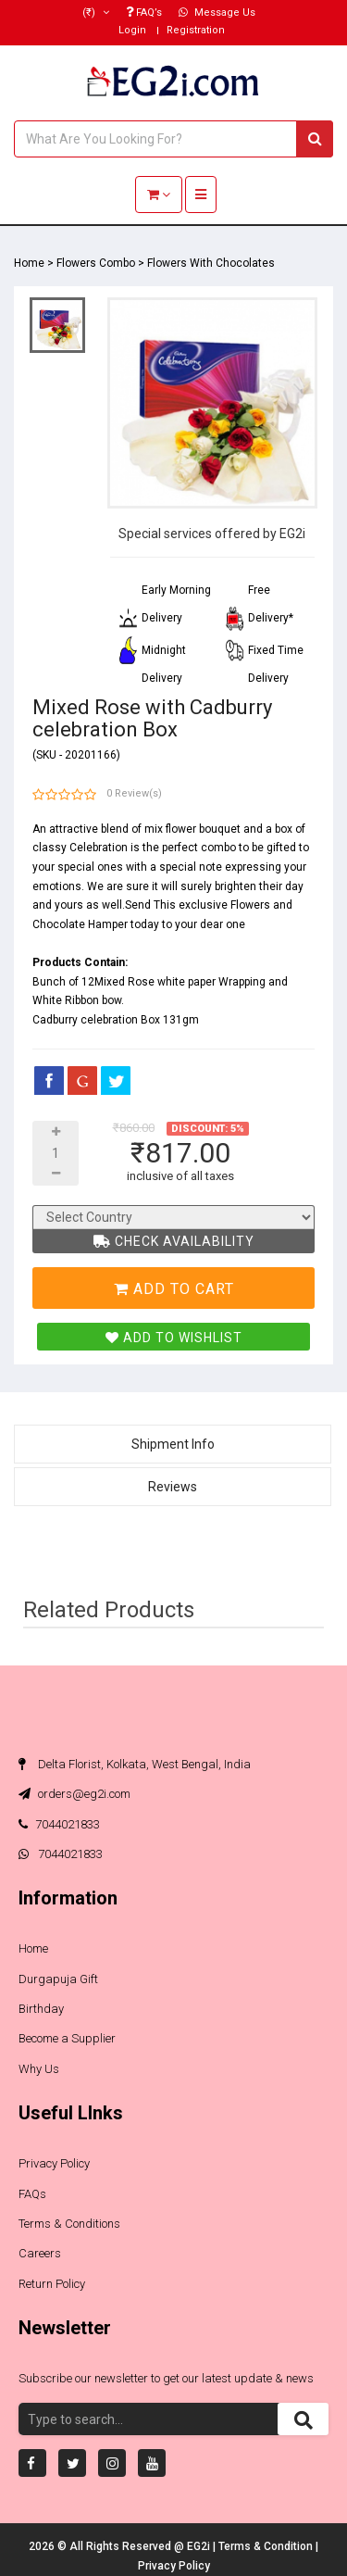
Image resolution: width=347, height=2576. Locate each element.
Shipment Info (173, 1444)
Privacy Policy (54, 2163)
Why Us (39, 2069)
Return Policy (52, 2284)
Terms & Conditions (69, 2223)
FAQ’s (144, 12)
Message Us (217, 12)
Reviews (172, 1486)
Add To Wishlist (173, 1337)
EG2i (200, 2546)
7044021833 (59, 1824)
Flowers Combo (95, 263)
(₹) (95, 12)
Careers (40, 2253)
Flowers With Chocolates (211, 263)
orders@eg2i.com (74, 1794)
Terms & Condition (267, 2546)
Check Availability (173, 1241)
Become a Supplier (67, 2038)
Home (29, 263)
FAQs (32, 2194)
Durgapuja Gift (58, 1979)
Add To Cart (174, 1289)
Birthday (41, 2009)
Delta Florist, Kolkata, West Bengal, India (135, 1764)
